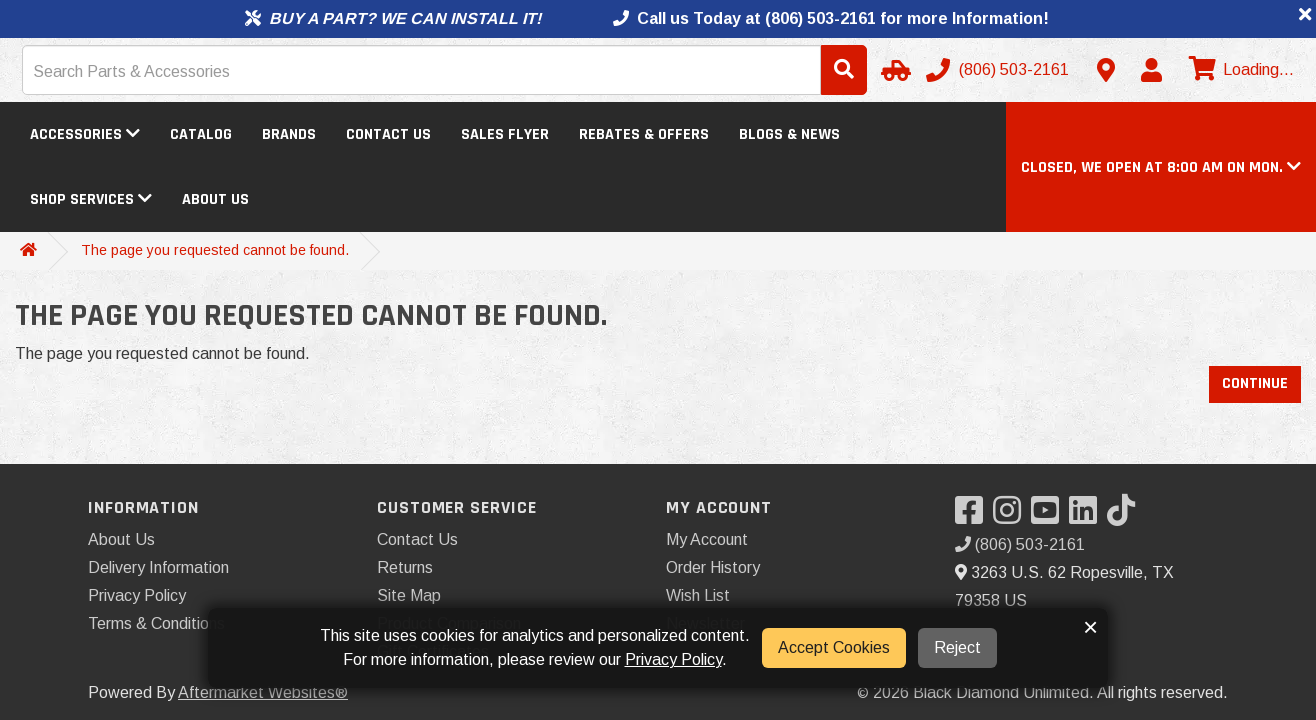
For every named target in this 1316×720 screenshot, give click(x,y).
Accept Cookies (834, 647)
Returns (405, 567)
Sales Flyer (505, 134)
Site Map (409, 595)
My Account (707, 539)
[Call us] (999, 70)
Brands (289, 134)
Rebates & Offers (644, 134)
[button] (1161, 167)
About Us (215, 199)
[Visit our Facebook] (974, 516)
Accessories (85, 134)
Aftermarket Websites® (263, 692)
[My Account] (1151, 70)
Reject (957, 647)
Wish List (698, 595)
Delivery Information (158, 567)
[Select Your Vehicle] (893, 70)
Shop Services (91, 199)
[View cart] (1239, 70)
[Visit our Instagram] (1012, 516)
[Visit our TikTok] (1126, 516)
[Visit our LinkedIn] (1088, 516)
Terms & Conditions (156, 623)
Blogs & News (789, 134)
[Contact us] (1106, 70)
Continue (1255, 383)
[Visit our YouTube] (1050, 516)
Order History (713, 567)
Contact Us (388, 134)
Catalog (201, 134)
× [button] (1090, 627)
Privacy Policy (137, 595)
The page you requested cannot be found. (215, 250)
